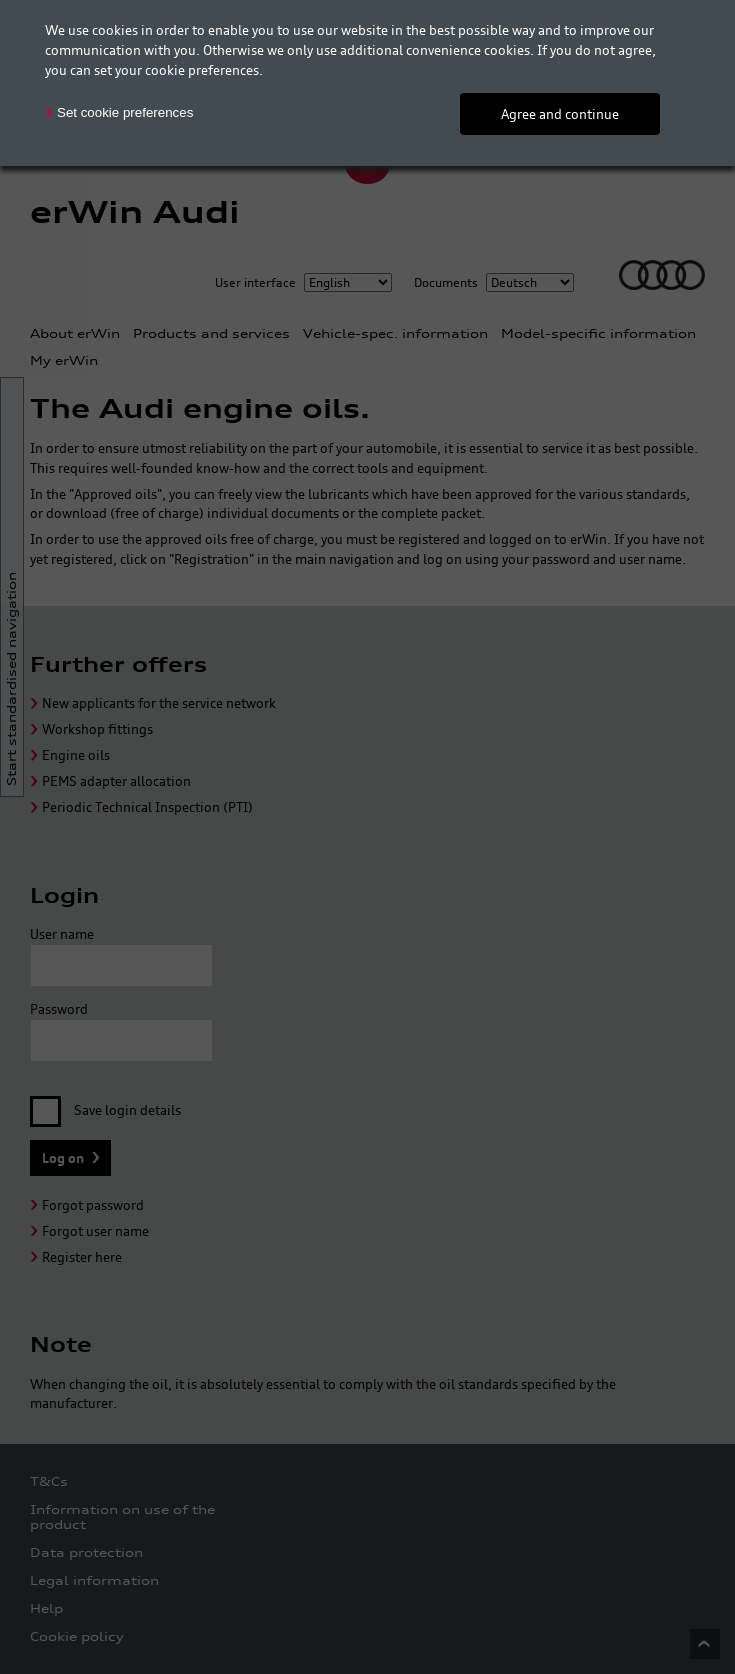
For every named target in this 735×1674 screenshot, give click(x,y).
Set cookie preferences (125, 112)
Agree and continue (560, 114)
